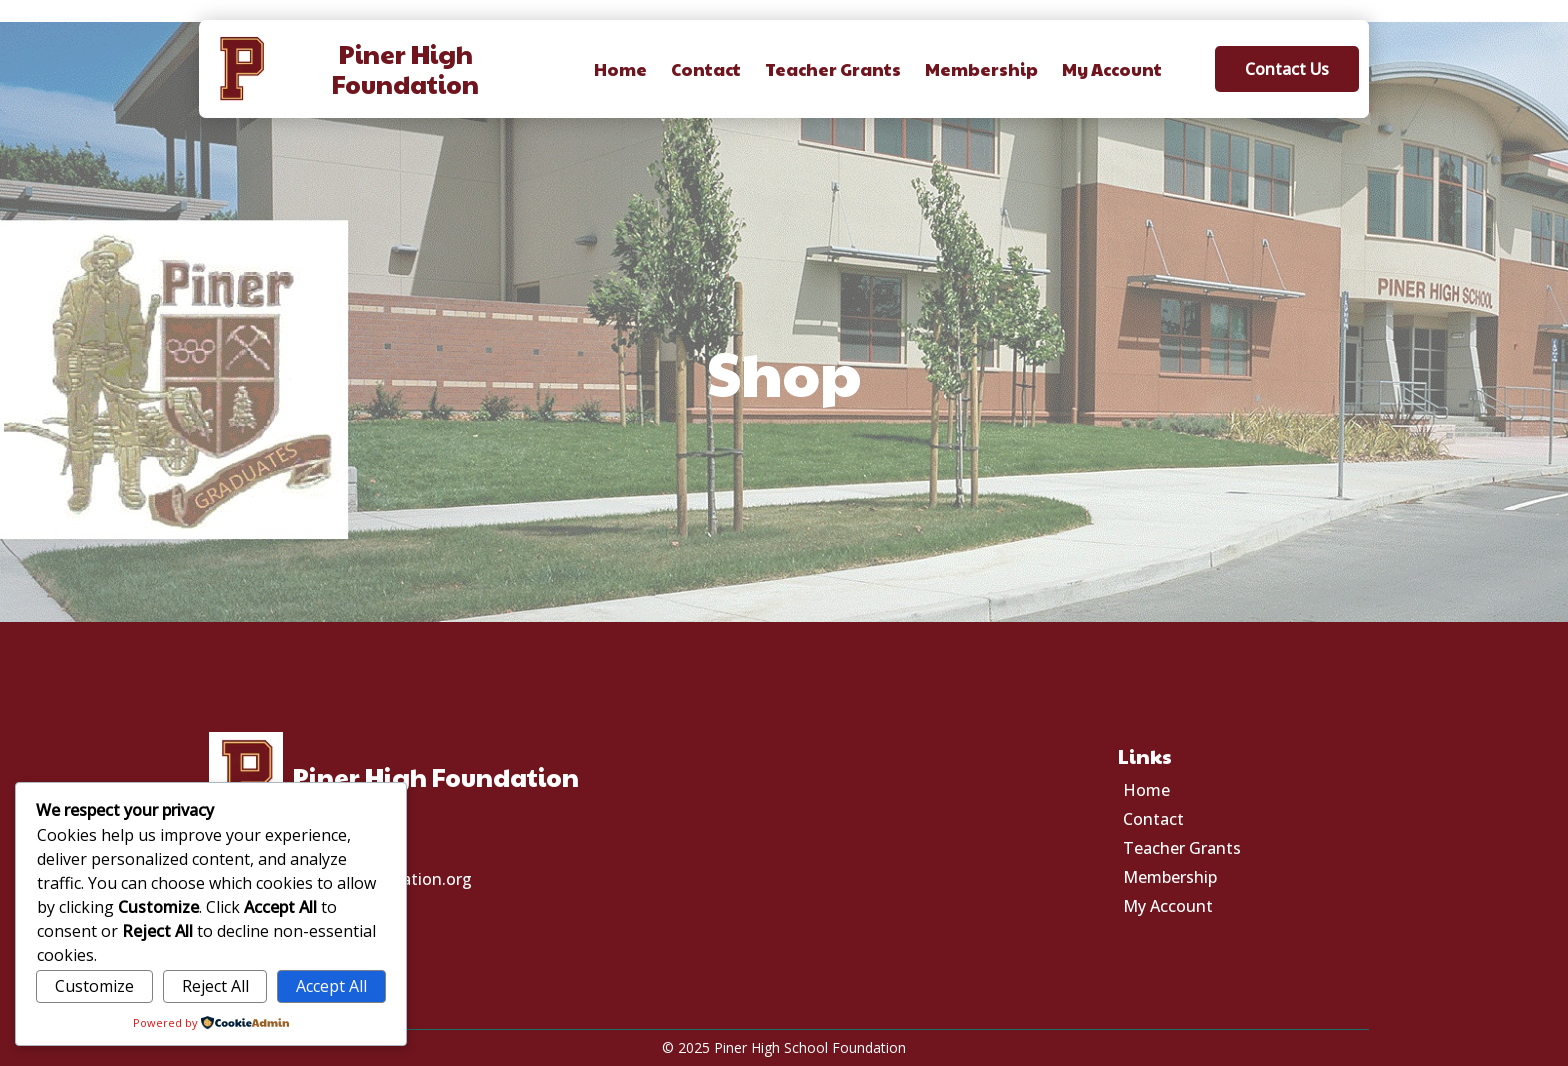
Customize (94, 986)
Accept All (331, 986)
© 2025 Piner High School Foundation (784, 1047)
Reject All (215, 986)
